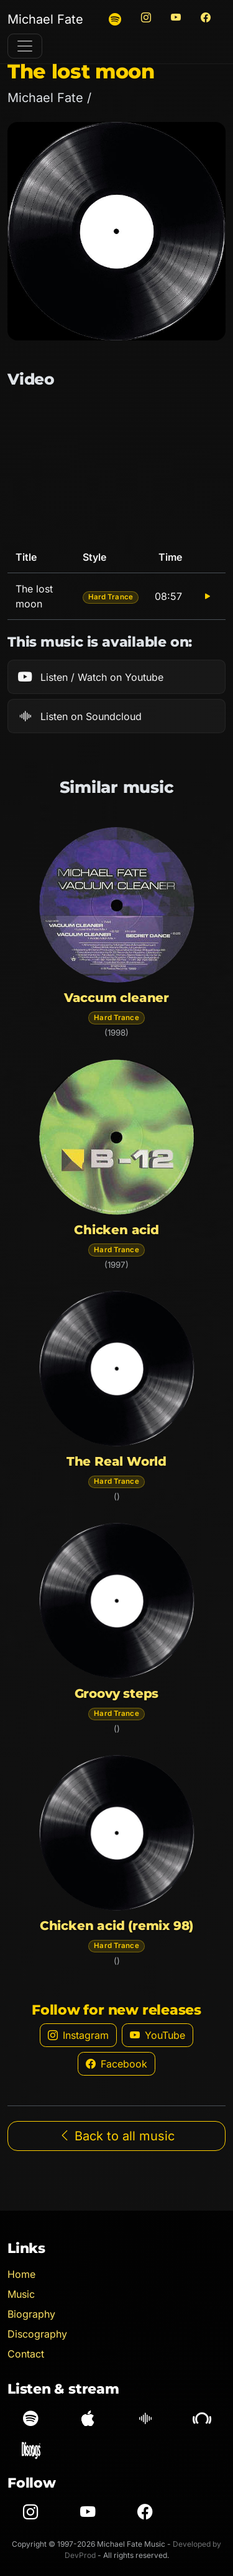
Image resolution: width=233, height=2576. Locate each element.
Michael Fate (45, 19)
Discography (37, 2334)
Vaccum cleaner (116, 997)
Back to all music (116, 2136)
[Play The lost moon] (207, 596)
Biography (31, 2314)
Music (21, 2294)
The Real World (116, 1461)
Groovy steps (117, 1693)
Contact (25, 2354)
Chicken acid (116, 1229)
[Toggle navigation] (24, 46)
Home (21, 2274)
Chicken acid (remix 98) (116, 1925)
